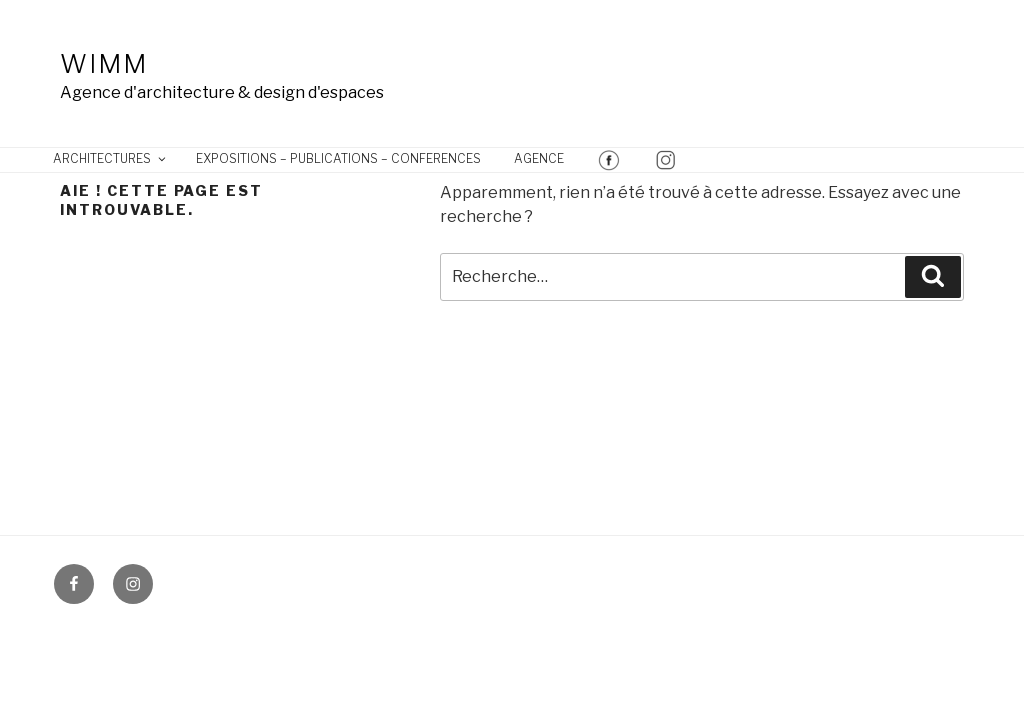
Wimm (104, 63)
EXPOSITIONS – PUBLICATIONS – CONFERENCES (338, 158)
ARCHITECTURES (110, 158)
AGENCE (539, 158)
